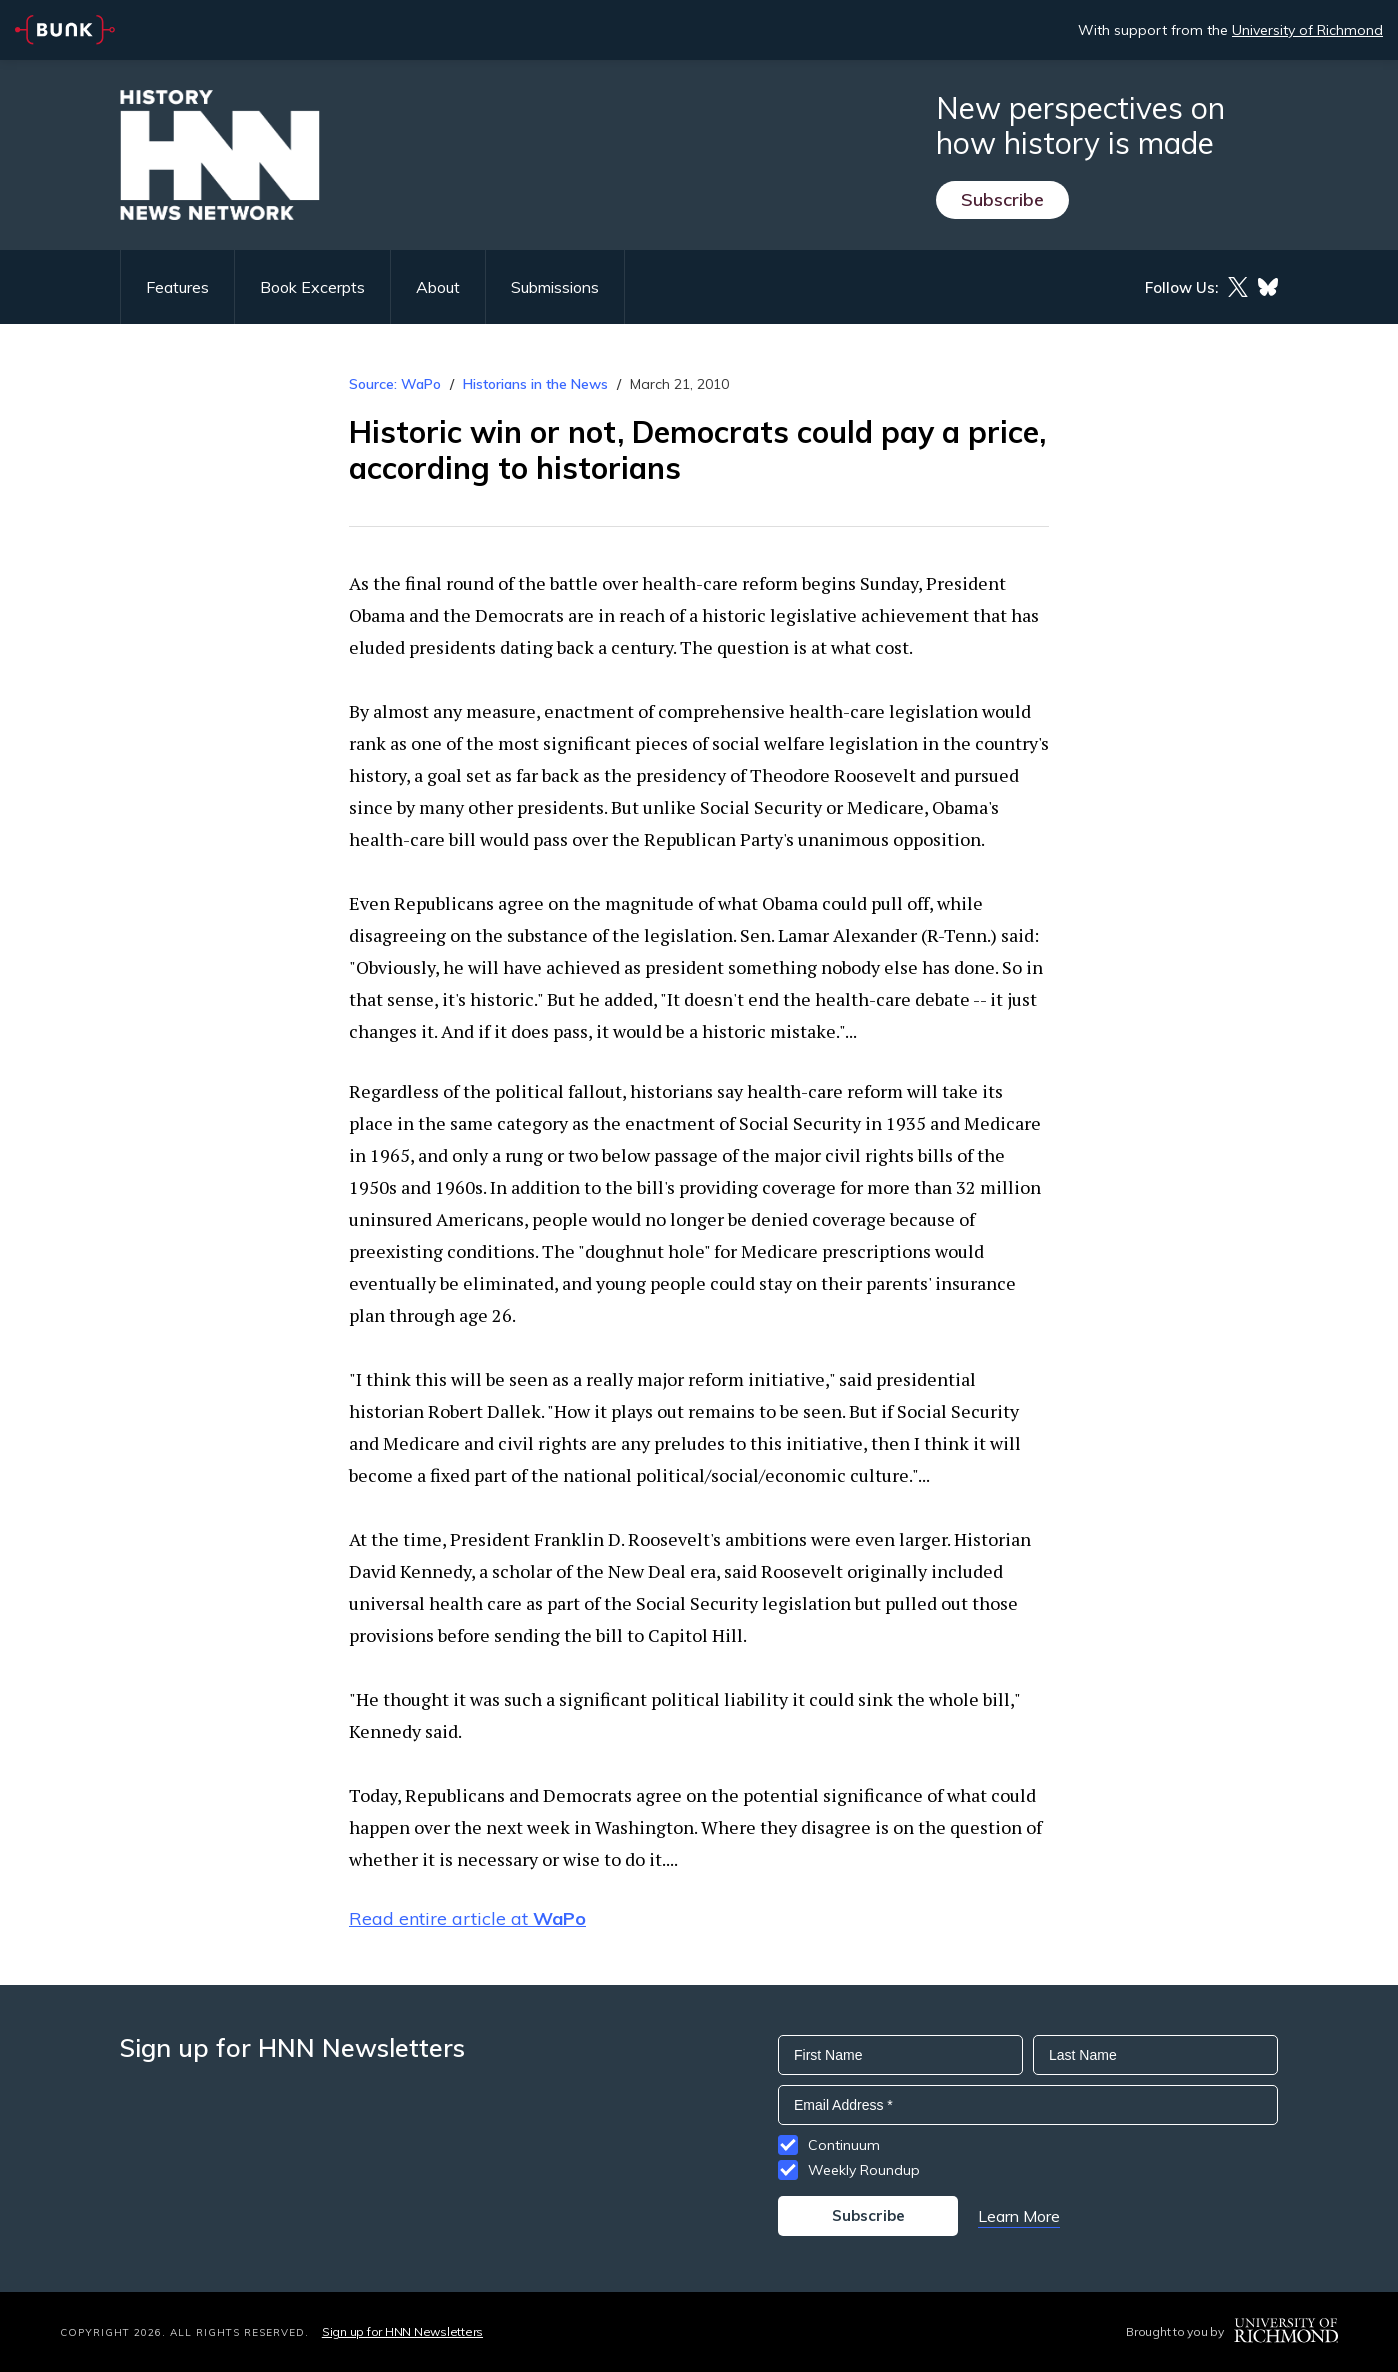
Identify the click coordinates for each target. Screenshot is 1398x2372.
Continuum (844, 2145)
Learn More (1019, 2216)
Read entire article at (467, 1918)
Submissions (555, 287)
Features (177, 287)
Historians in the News (535, 384)
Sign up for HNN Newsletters (402, 2331)
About (438, 287)
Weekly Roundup (864, 2170)
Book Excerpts (312, 287)
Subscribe (1002, 199)
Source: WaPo (395, 384)
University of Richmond (1307, 30)
